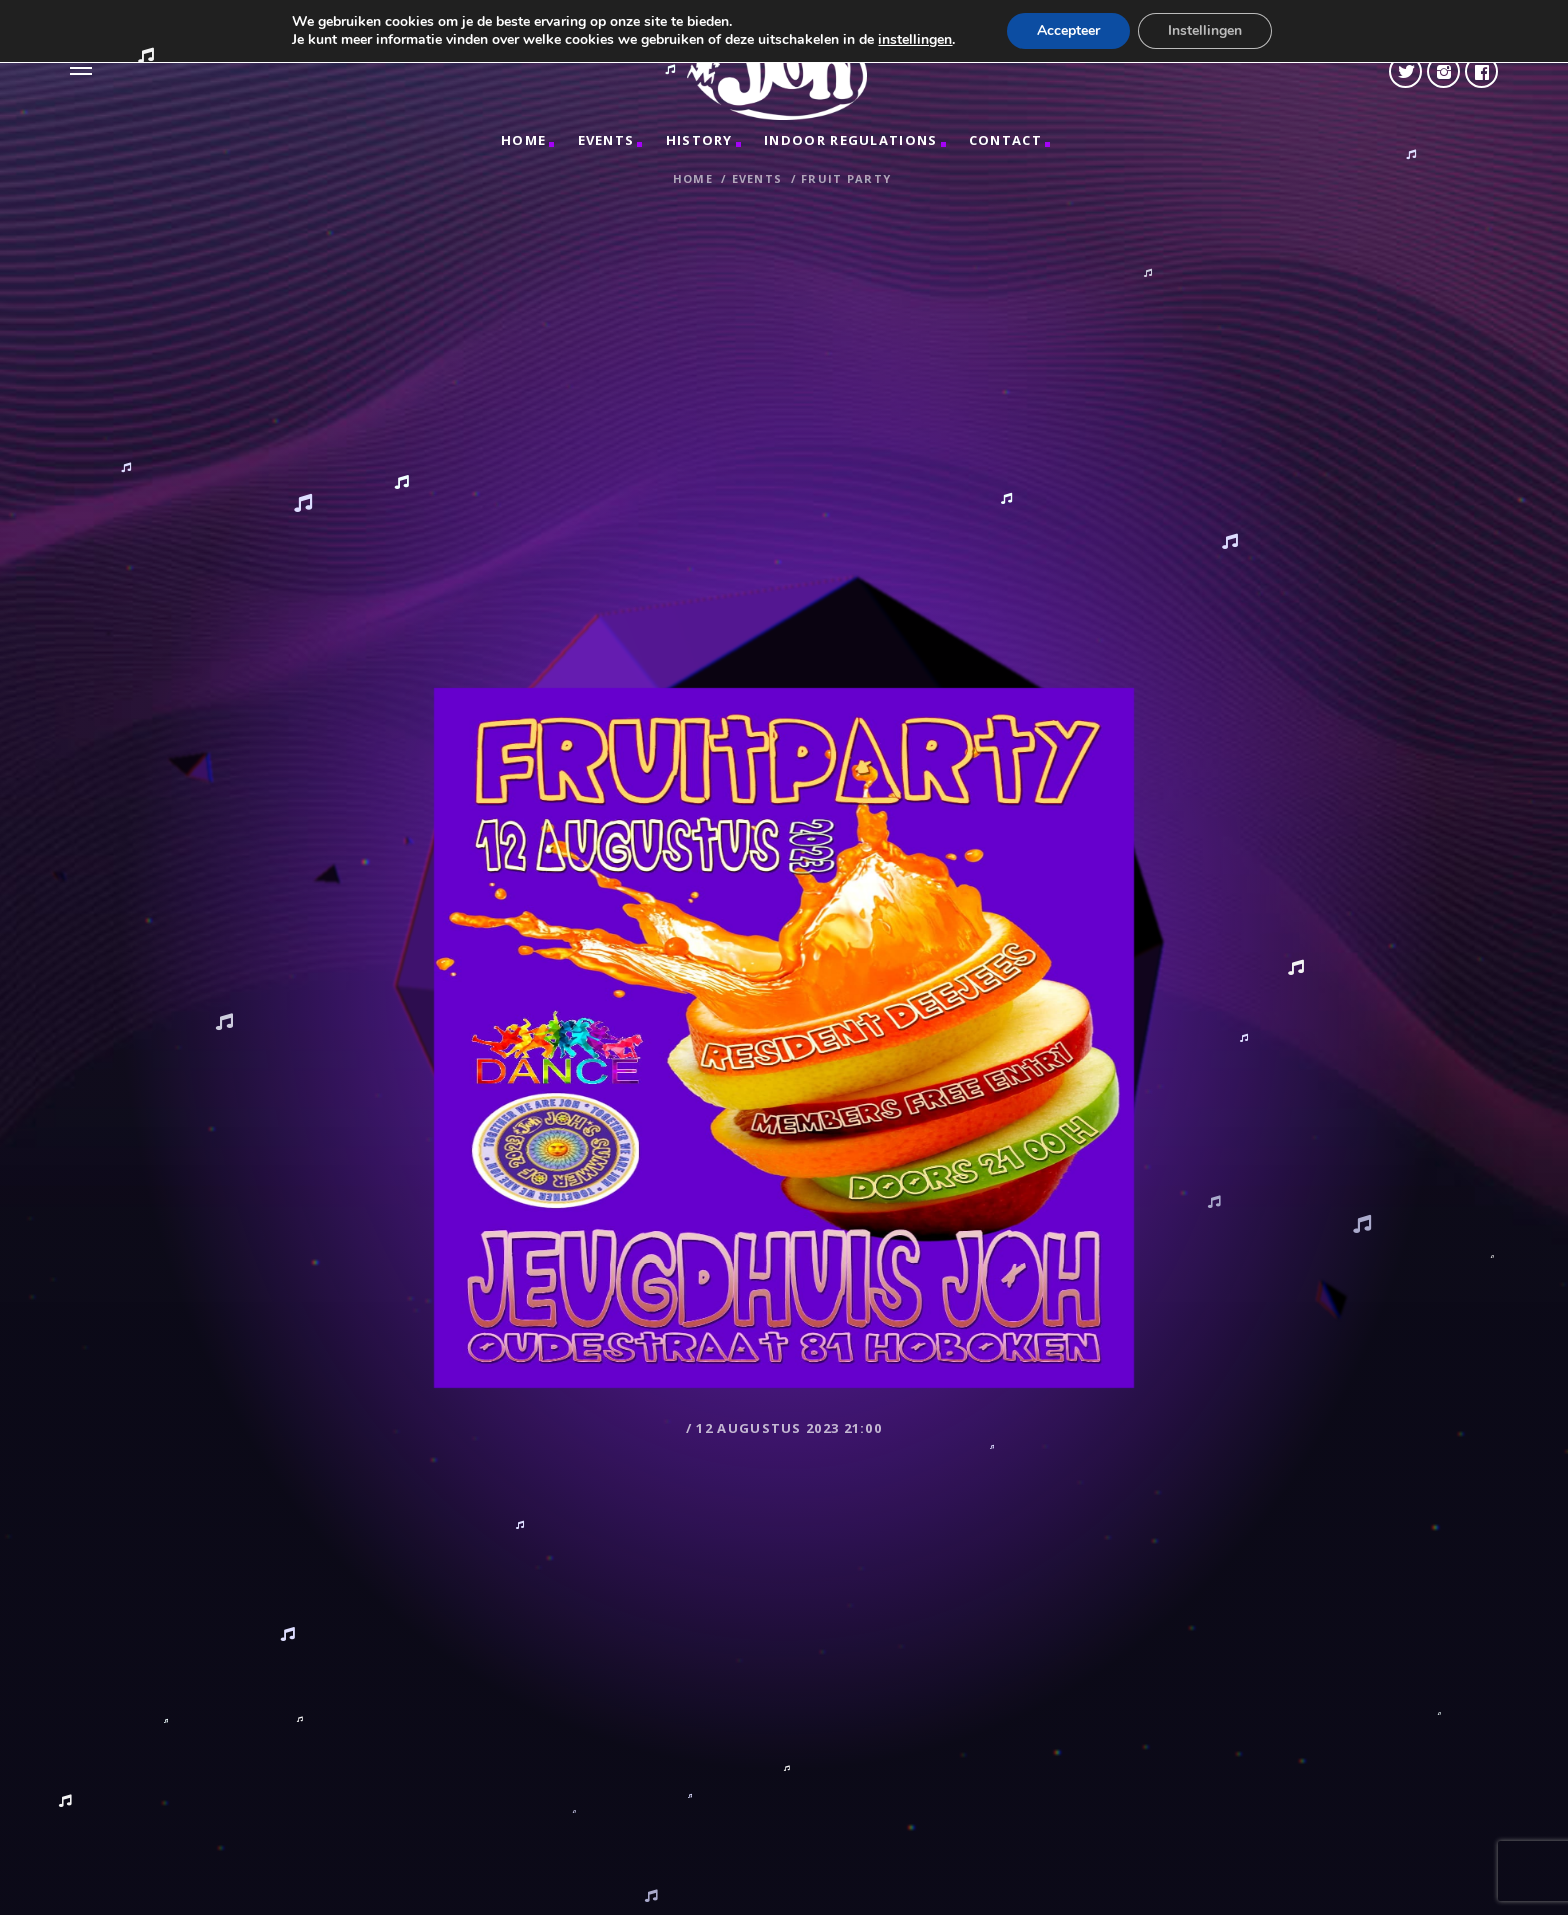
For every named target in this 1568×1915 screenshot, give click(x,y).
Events (606, 140)
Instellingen (1205, 30)
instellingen (915, 40)
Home (523, 140)
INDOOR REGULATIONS (850, 140)
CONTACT (1005, 140)
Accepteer (1068, 30)
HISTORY (699, 140)
